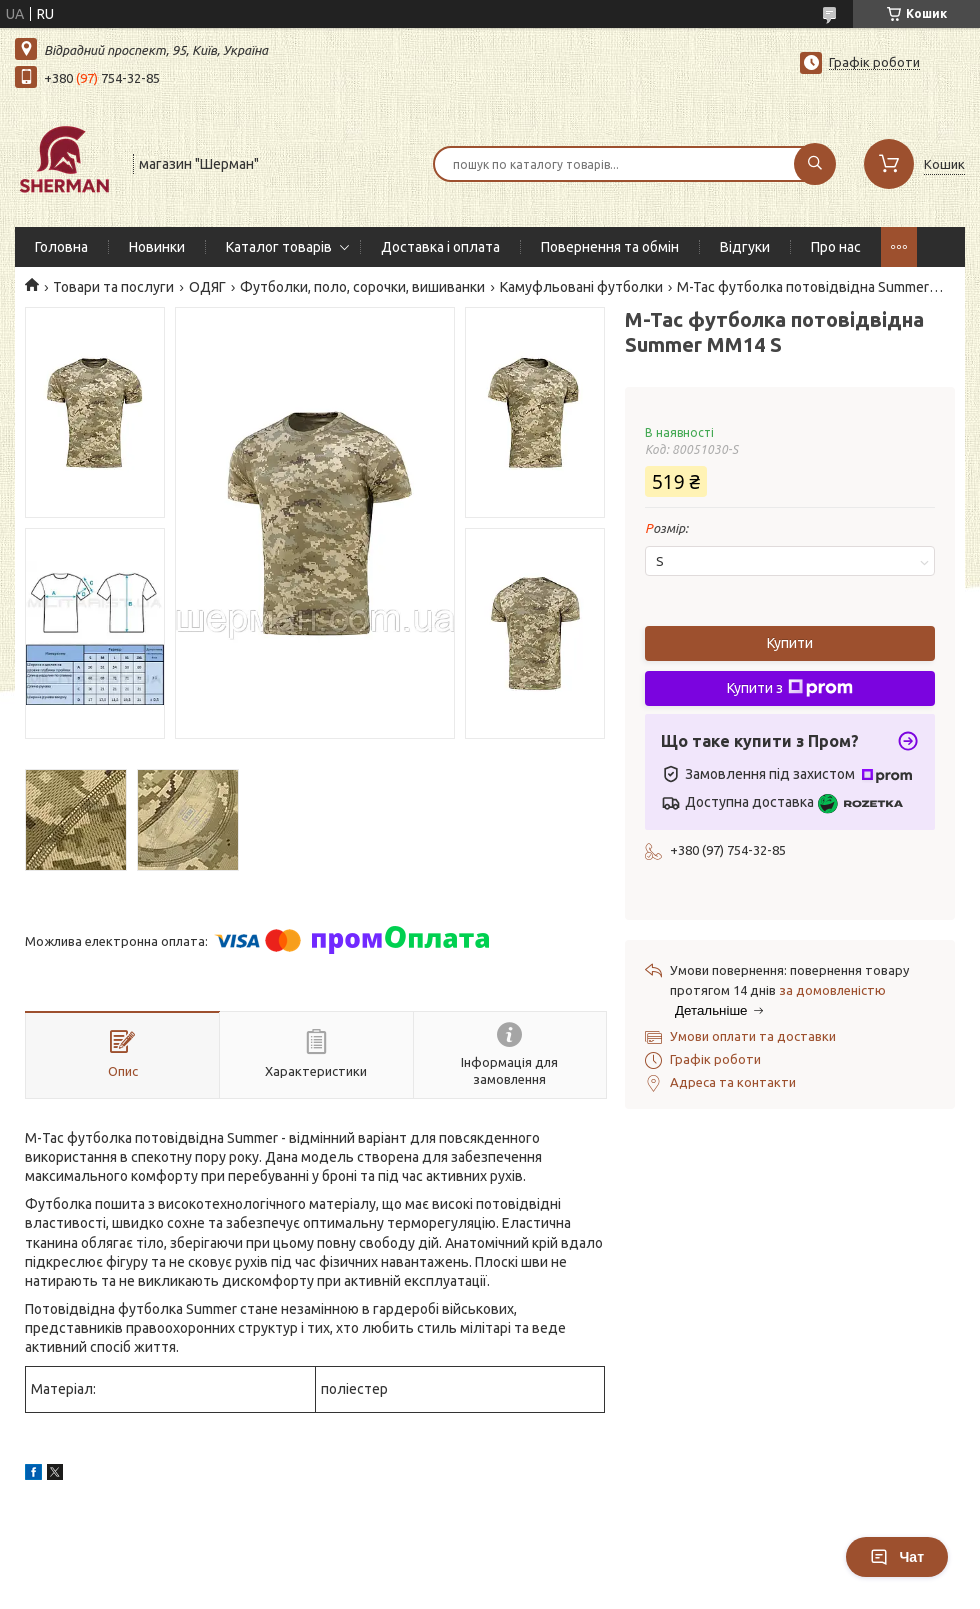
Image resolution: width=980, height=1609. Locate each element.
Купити (790, 643)
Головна (61, 247)
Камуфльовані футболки (581, 287)
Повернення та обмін (610, 247)
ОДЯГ (207, 287)
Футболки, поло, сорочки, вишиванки (362, 287)
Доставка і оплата (440, 247)
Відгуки (745, 247)
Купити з (790, 688)
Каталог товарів (279, 247)
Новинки (157, 247)
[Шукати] (815, 164)
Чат (897, 1557)
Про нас (836, 247)
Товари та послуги (113, 287)
